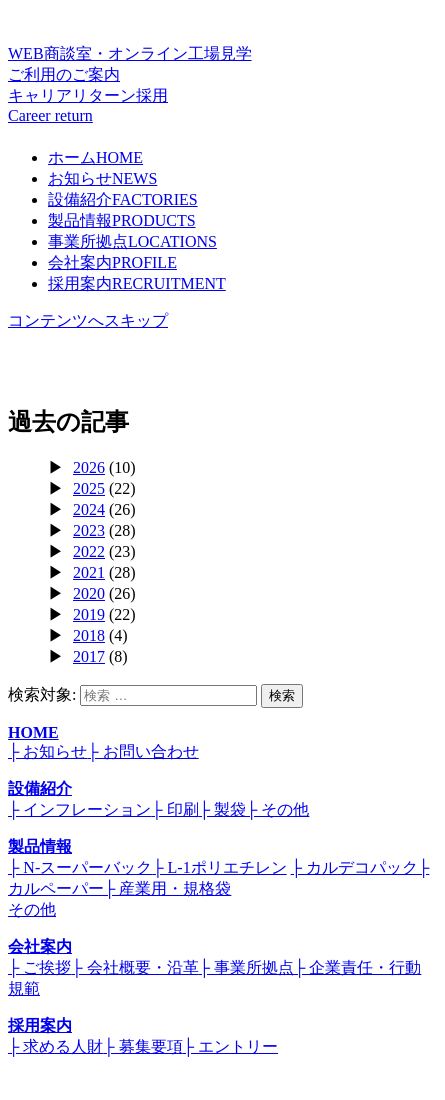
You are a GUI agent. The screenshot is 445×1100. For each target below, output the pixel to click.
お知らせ (102, 178)
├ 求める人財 (55, 1046)
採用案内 (137, 283)
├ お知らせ (47, 751)
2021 (89, 572)
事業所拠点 (132, 241)
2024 (89, 509)
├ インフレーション (79, 809)
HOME (33, 732)
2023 (89, 530)
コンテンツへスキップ (88, 320)
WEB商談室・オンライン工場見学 (222, 65)
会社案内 (112, 262)
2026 (89, 467)
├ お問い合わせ (142, 751)
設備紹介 (123, 199)
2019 (89, 614)
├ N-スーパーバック (80, 867)
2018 (89, 635)
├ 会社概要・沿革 (134, 967)
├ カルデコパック (354, 867)
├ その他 (277, 809)
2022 (89, 551)
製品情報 (122, 220)
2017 (89, 656)
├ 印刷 (174, 809)
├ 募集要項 (142, 1046)
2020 (89, 593)
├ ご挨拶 (39, 967)
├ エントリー (230, 1046)
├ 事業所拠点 (246, 967)
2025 (89, 488)
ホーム (95, 157)
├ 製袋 (222, 809)
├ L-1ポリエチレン (219, 867)
